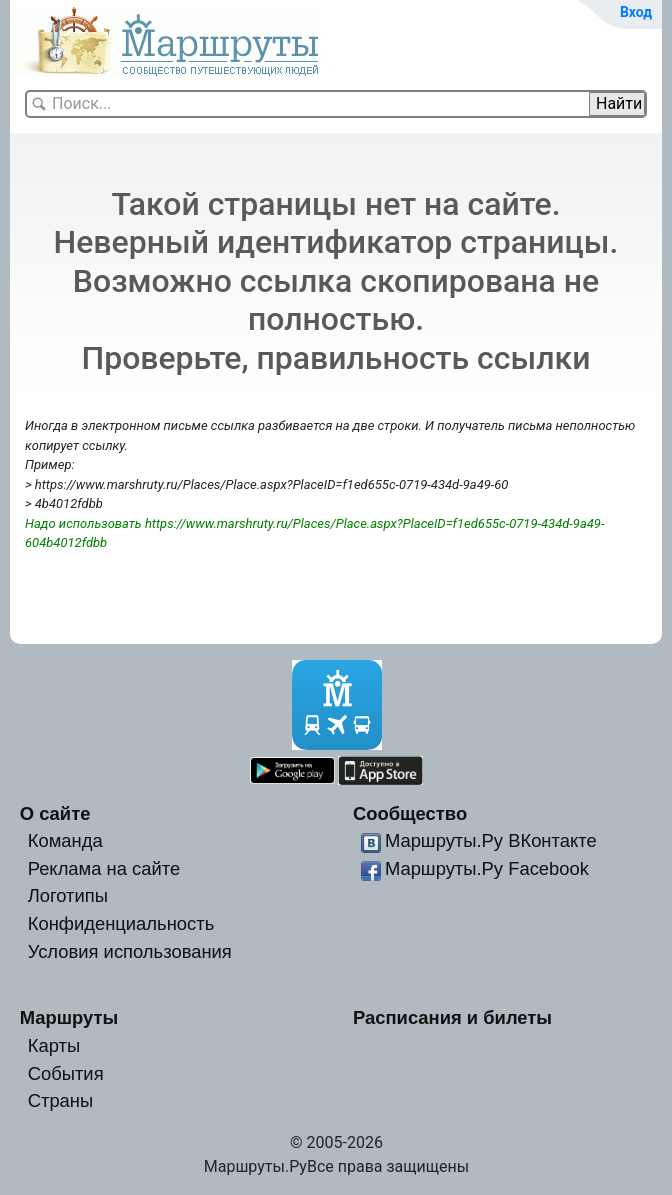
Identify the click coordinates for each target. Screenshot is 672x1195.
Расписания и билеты (452, 1017)
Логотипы (68, 895)
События (66, 1073)
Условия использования (130, 951)
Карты (54, 1045)
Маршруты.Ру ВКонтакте (491, 840)
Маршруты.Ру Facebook (487, 868)
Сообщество (410, 813)
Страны (61, 1100)
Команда (65, 840)
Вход (636, 12)
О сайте (55, 813)
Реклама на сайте (104, 868)
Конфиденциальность (121, 923)
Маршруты (69, 1017)
